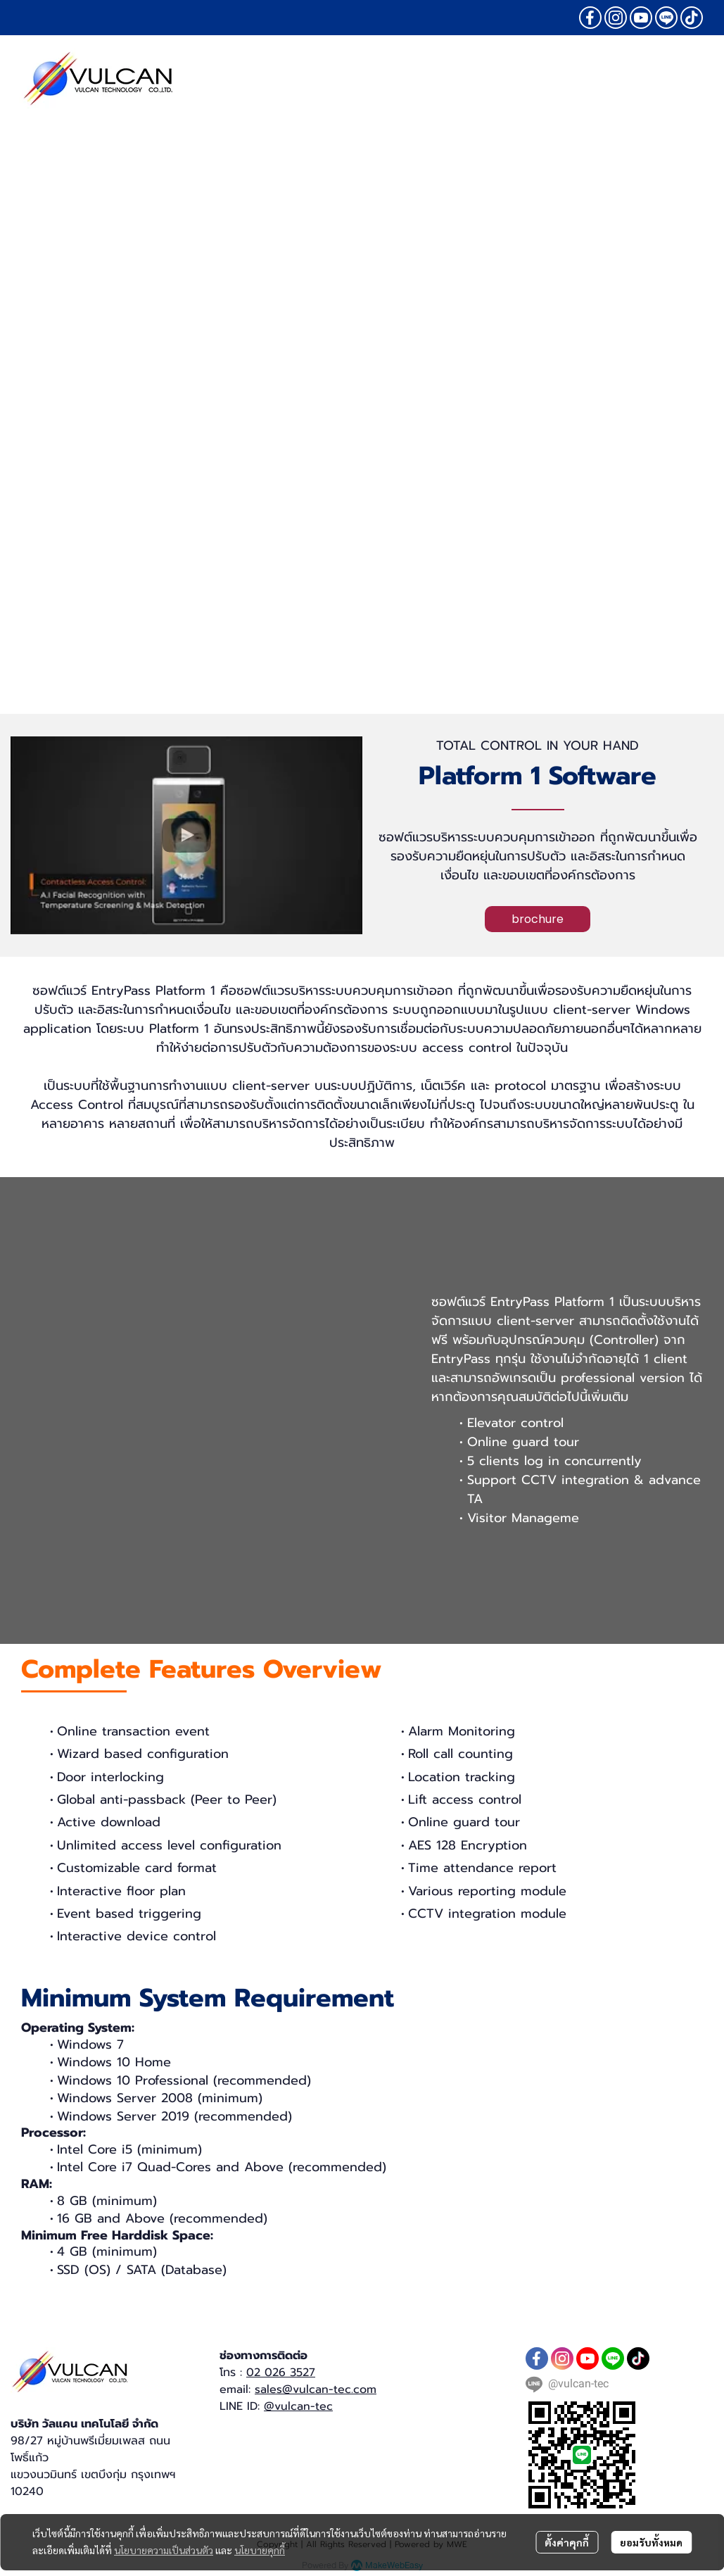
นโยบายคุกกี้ (259, 2550)
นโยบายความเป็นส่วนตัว (163, 2550)
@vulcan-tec (298, 2406)
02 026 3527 (280, 2372)
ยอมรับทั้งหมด (651, 2542)
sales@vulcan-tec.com (315, 2389)
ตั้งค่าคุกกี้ (567, 2542)
